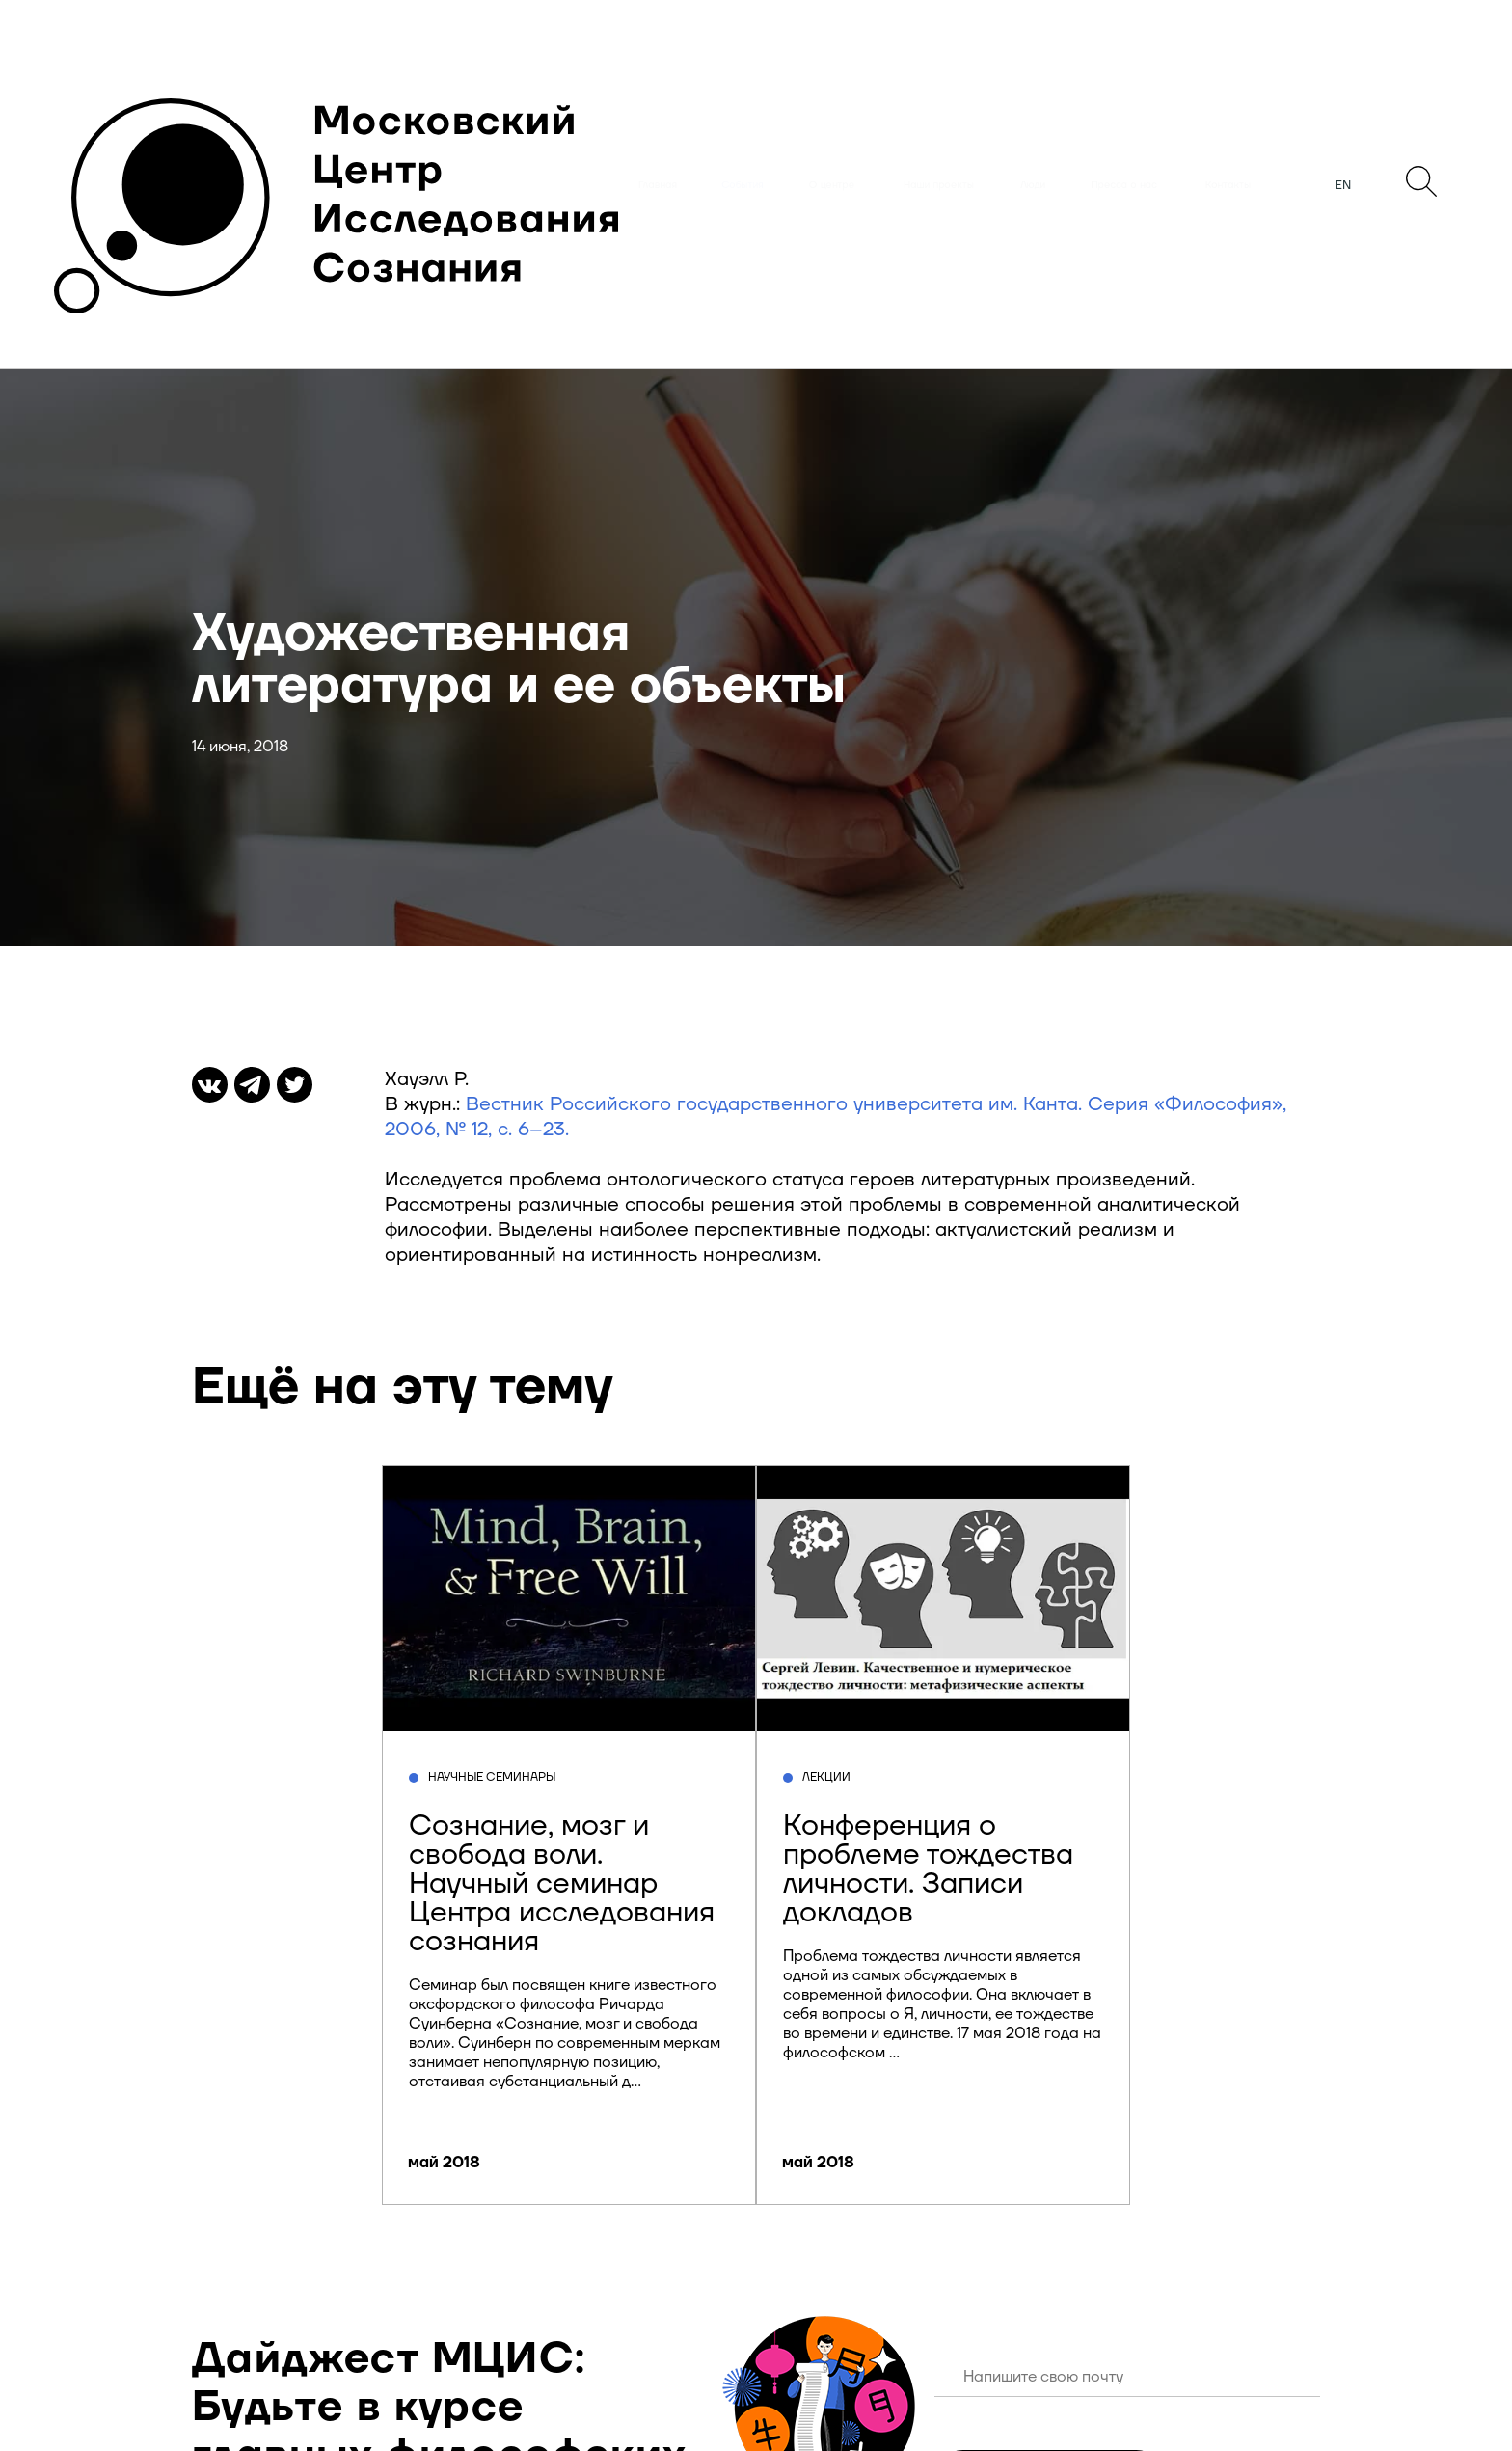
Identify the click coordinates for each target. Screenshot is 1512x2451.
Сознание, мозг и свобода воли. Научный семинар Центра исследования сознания (562, 1883)
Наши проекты (939, 185)
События (742, 185)
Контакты (1228, 185)
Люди (1032, 185)
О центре (831, 185)
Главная (658, 185)
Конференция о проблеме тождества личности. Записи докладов (928, 1869)
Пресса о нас (1124, 185)
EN (1343, 185)
